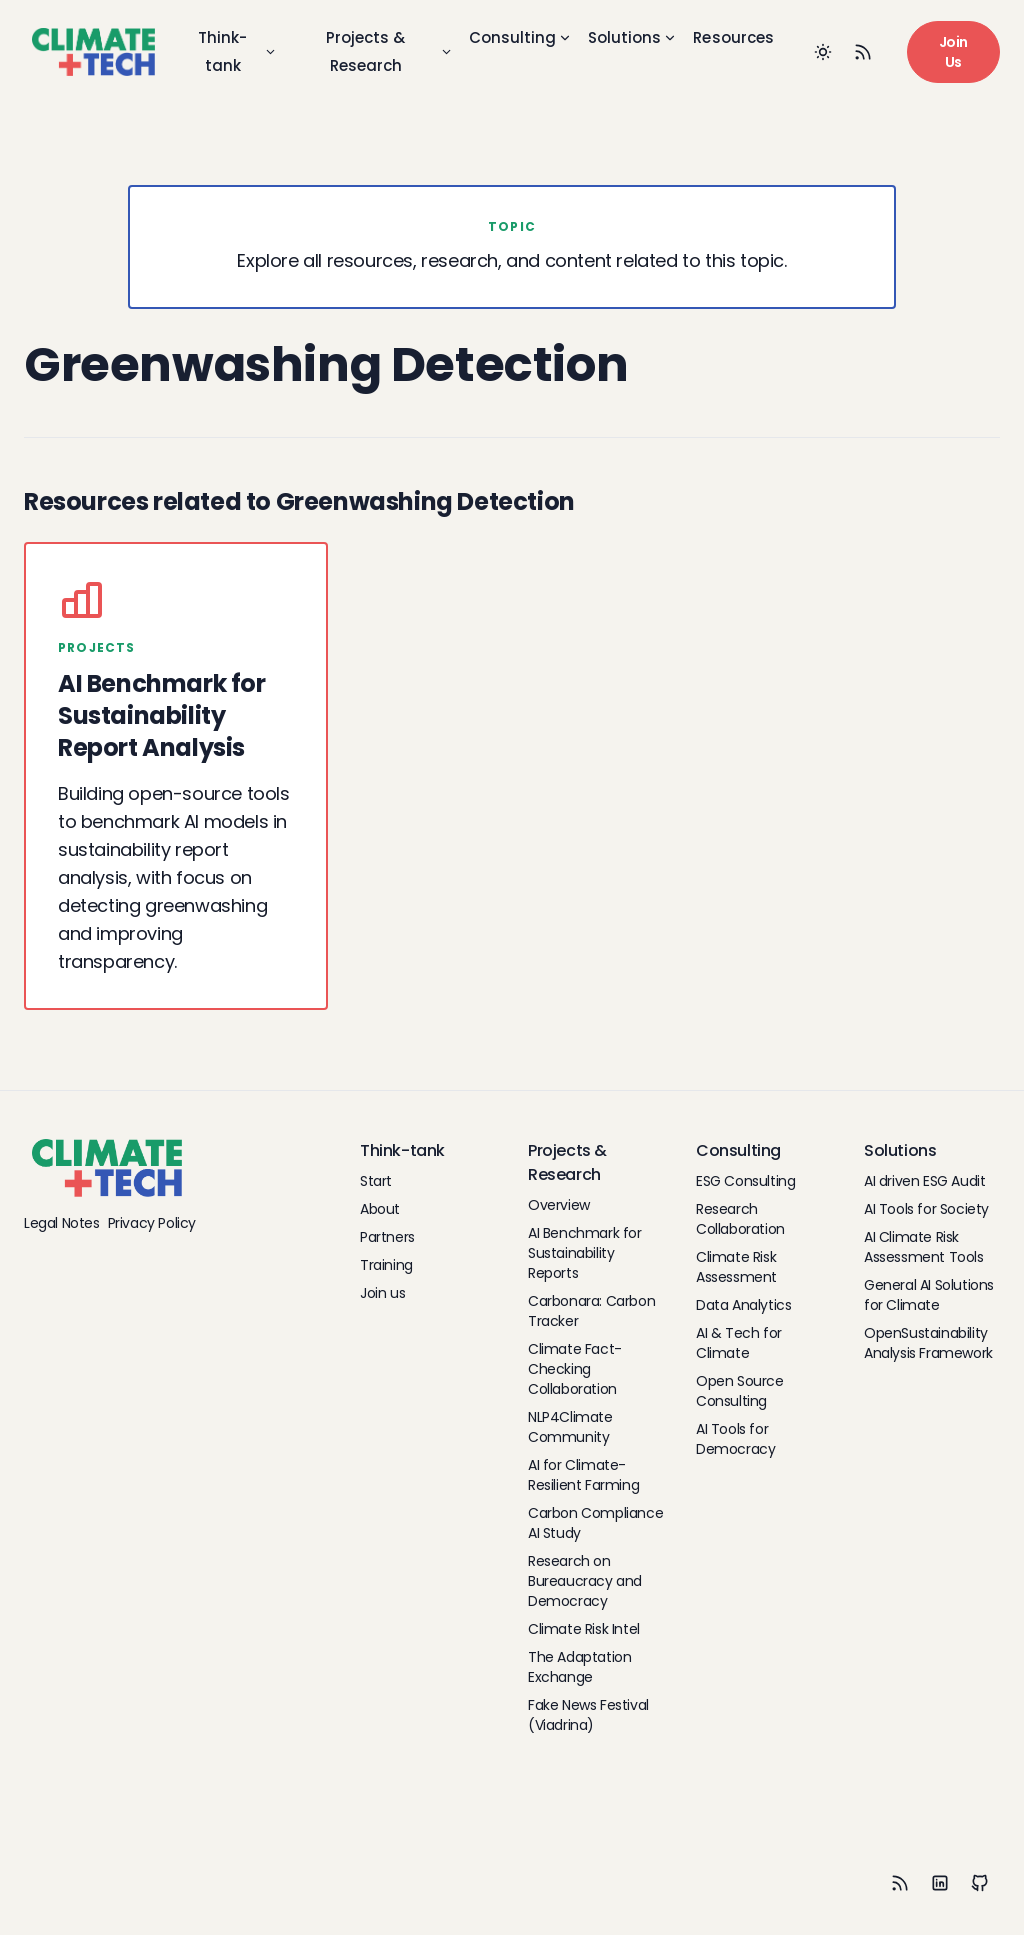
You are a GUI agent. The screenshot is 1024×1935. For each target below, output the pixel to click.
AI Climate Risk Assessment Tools (924, 1247)
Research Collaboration (740, 1219)
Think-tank (237, 51)
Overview (559, 1205)
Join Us (953, 52)
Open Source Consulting (740, 1391)
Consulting (520, 37)
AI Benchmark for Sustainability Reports (585, 1253)
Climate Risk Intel (584, 1629)
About (380, 1209)
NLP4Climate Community (570, 1427)
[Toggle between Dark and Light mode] (823, 52)
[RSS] (900, 1883)
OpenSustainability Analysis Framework (928, 1343)
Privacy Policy (152, 1223)
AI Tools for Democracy (735, 1439)
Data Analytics (743, 1305)
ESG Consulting (745, 1181)
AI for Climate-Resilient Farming (583, 1475)
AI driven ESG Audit (924, 1181)
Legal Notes (62, 1223)
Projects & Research (389, 51)
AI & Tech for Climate (739, 1343)
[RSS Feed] (863, 52)
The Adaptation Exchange (579, 1667)
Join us (382, 1293)
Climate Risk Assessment (736, 1267)
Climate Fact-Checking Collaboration (575, 1369)
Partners (387, 1237)
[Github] (980, 1883)
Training (386, 1265)
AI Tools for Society (926, 1209)
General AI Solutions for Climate (929, 1295)
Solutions (632, 37)
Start (376, 1181)
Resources (733, 37)
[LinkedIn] (940, 1883)
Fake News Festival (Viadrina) (588, 1715)
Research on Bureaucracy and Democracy (585, 1581)
